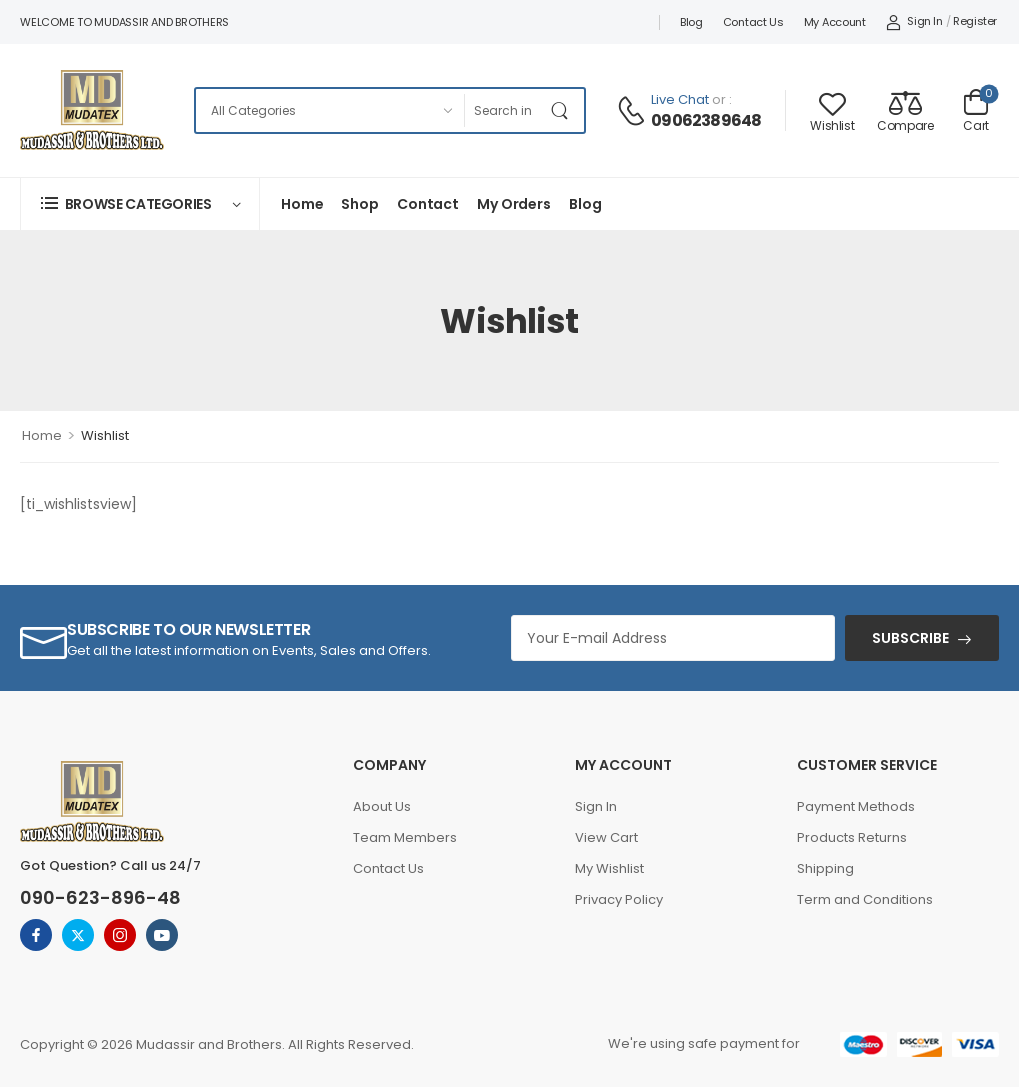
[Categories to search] (329, 110)
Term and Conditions (865, 899)
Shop (359, 204)
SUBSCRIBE (910, 638)
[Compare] (905, 110)
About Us (382, 806)
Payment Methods (856, 806)
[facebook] (36, 935)
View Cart (606, 837)
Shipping (825, 868)
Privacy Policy (619, 899)
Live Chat (680, 99)
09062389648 (706, 121)
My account (835, 22)
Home (302, 204)
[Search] (503, 110)
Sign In (596, 806)
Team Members (405, 837)
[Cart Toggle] (976, 110)
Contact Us (753, 22)
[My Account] (914, 22)
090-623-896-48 (100, 897)
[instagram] (120, 935)
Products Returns (852, 837)
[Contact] (634, 111)
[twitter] (78, 935)
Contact (428, 204)
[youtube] (162, 935)
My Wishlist (609, 868)
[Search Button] (564, 110)
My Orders (514, 204)
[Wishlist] (832, 110)
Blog (691, 22)
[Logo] (92, 110)
